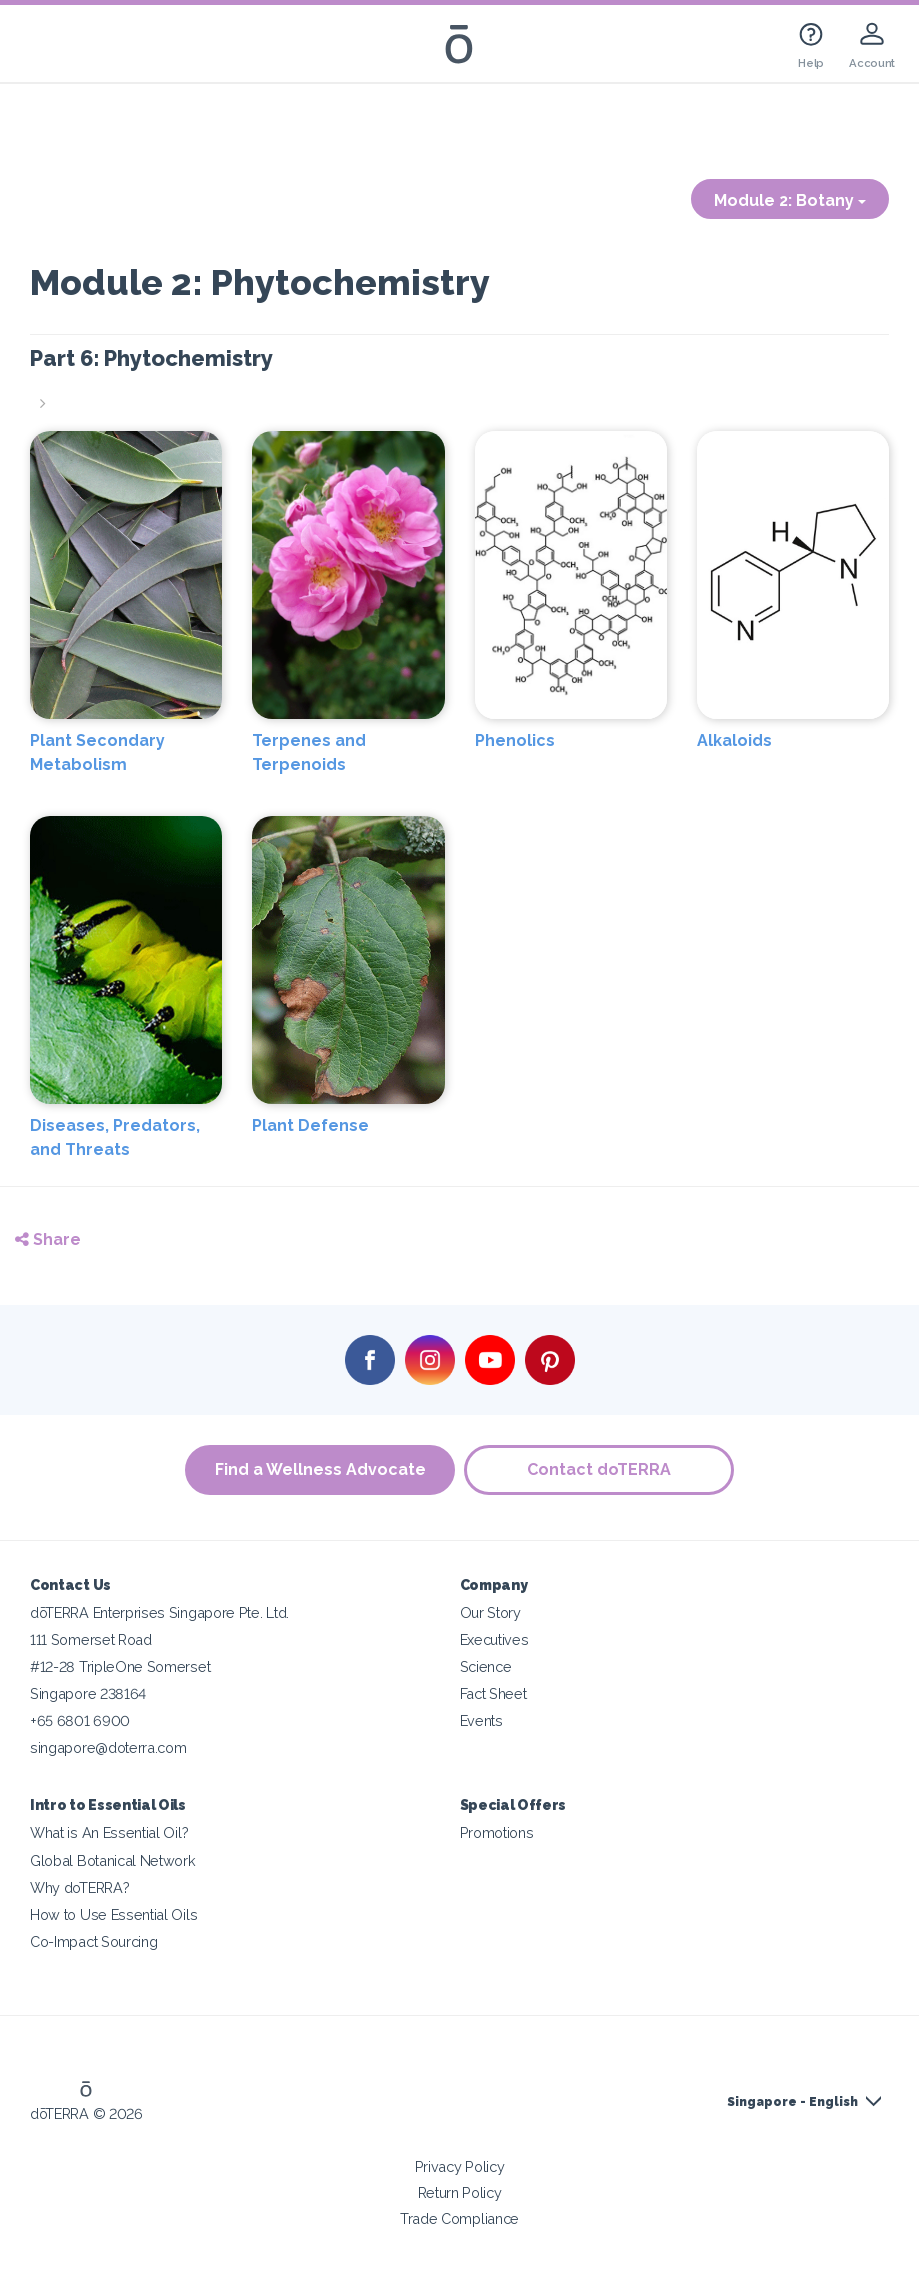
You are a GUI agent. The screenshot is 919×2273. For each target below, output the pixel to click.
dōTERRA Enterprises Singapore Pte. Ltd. (159, 1612)
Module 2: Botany (790, 200)
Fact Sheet (493, 1693)
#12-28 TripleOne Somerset (120, 1666)
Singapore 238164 (88, 1693)
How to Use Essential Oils (113, 1914)
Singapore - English (792, 2102)
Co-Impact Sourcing (93, 1941)
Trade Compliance (459, 2218)
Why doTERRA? (79, 1887)
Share (48, 1239)
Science (486, 1666)
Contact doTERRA (600, 1469)
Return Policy (460, 2192)
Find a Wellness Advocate (319, 1469)
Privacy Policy (460, 2166)
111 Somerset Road (91, 1639)
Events (481, 1720)
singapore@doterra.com (108, 1747)
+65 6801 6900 (80, 1720)
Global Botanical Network (113, 1860)
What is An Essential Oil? (109, 1832)
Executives (494, 1639)
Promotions (497, 1832)
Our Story (490, 1612)
